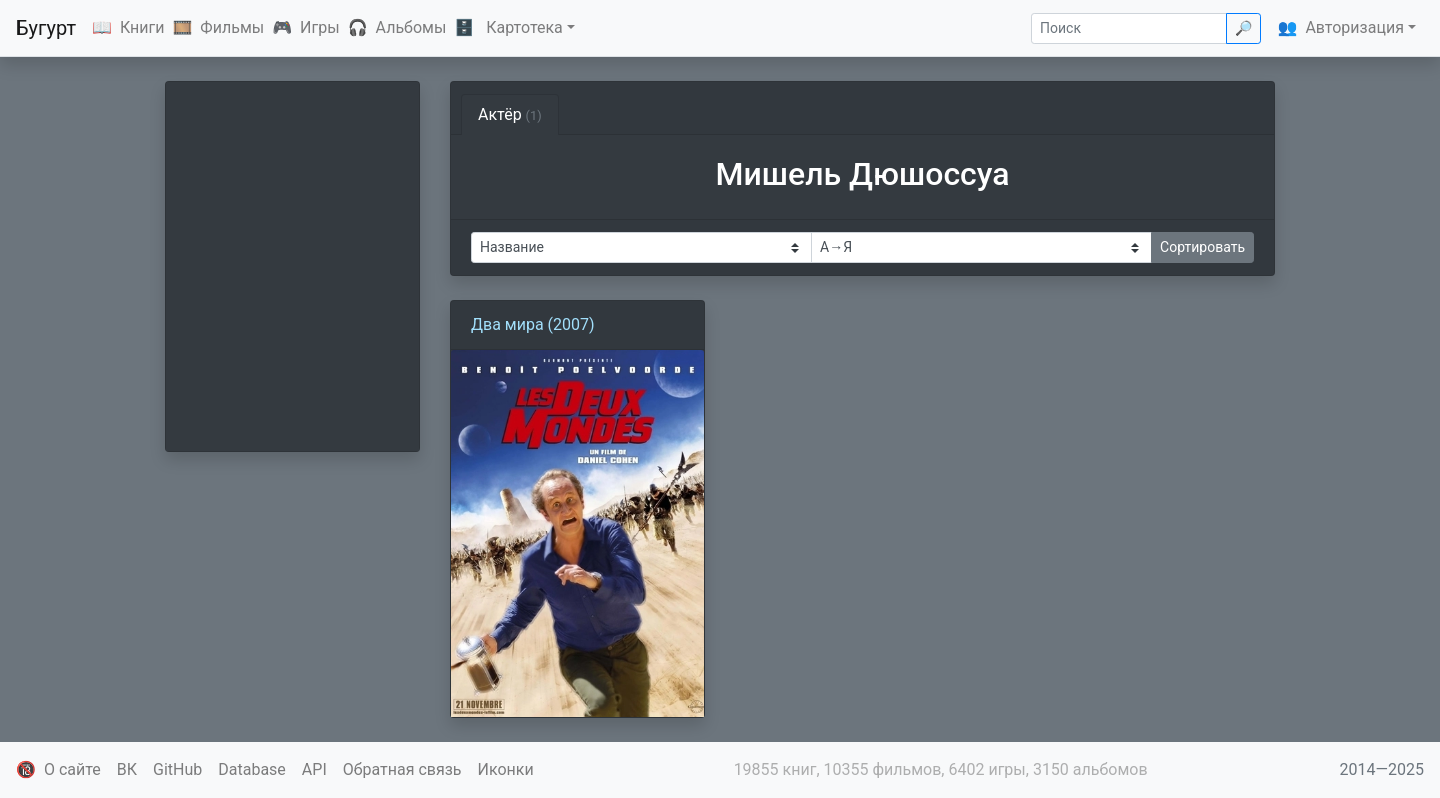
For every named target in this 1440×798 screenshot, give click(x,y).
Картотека (524, 27)
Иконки (506, 769)
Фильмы (232, 27)
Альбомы (411, 27)
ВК (127, 769)
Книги (142, 27)
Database (252, 769)
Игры (320, 27)
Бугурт (46, 28)
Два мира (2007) (533, 324)
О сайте (72, 769)
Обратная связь (402, 769)
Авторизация (1354, 27)
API (314, 769)
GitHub (177, 769)
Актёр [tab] (510, 114)
